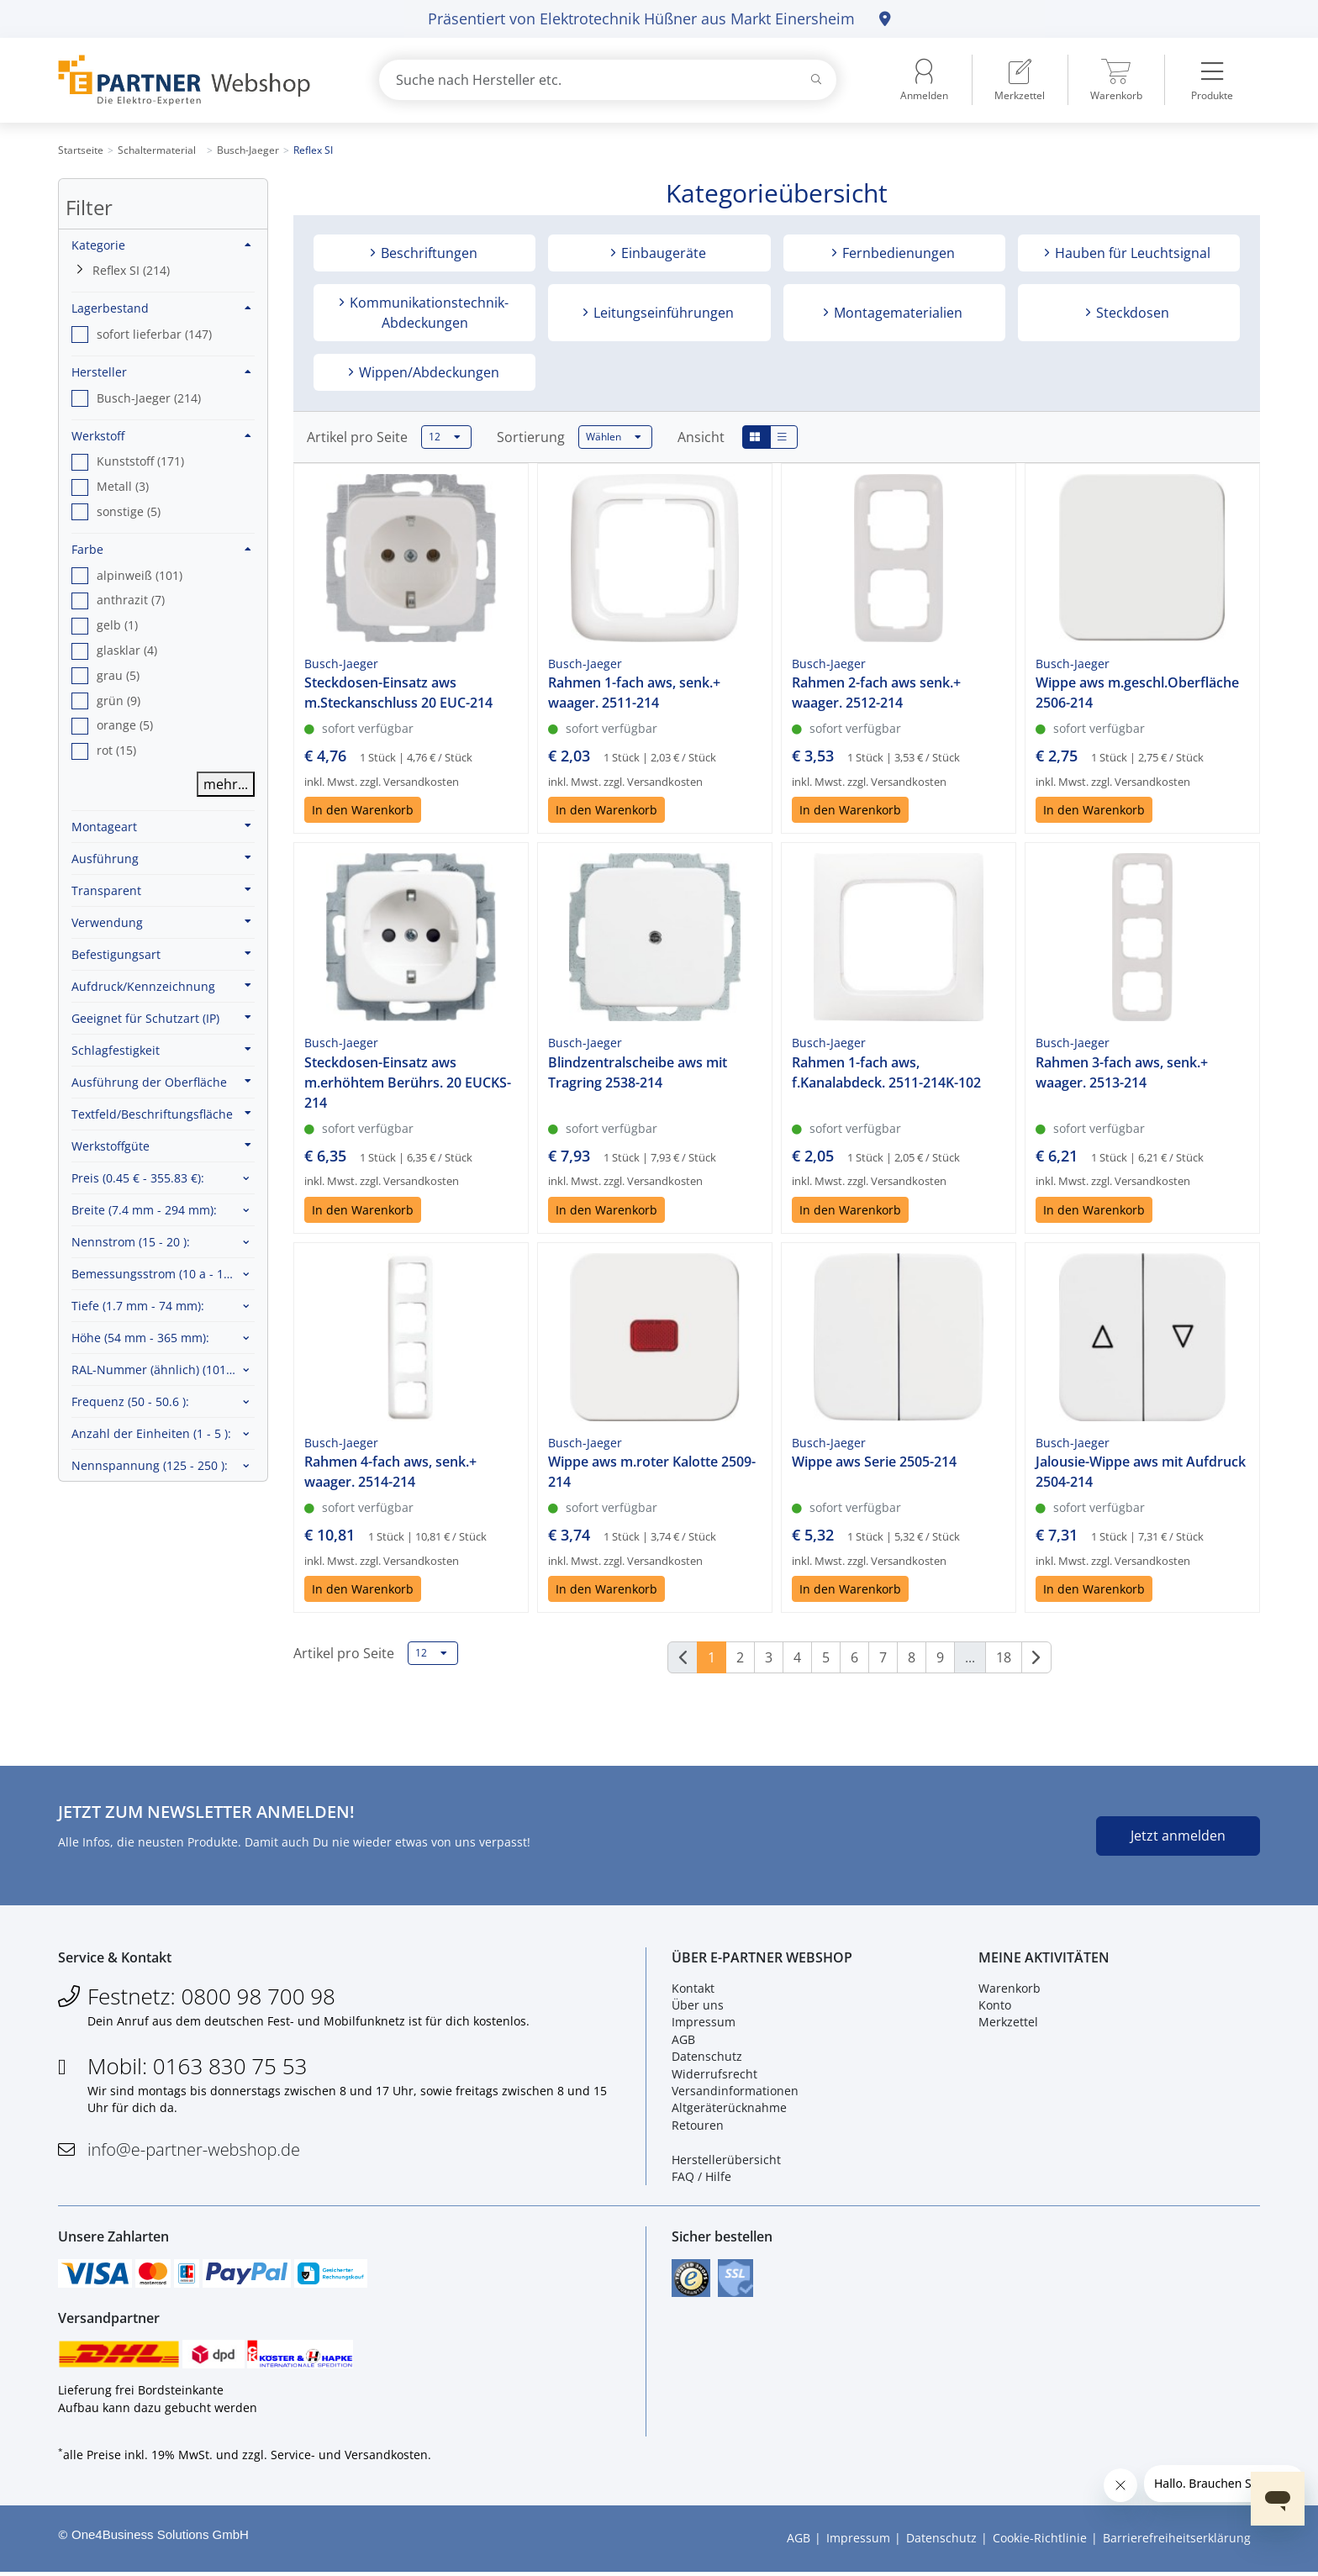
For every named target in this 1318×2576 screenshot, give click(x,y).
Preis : (137, 1178)
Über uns (698, 2007)
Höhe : (140, 1338)
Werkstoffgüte (161, 1145)
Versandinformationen (735, 2092)
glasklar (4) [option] (127, 650)
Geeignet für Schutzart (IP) (161, 1017)
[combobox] (607, 80)
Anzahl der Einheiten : (151, 1433)
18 (1003, 1657)
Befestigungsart (161, 954)
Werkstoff (161, 436)
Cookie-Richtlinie (1040, 2542)
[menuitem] (1019, 80)
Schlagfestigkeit (161, 1049)
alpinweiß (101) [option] (139, 575)
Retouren (698, 2126)
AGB (683, 2040)
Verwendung (161, 922)
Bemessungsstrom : (159, 1274)
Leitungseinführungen (662, 312)
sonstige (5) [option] (129, 511)
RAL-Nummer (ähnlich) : (163, 1370)
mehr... (225, 784)
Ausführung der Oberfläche (161, 1081)
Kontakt (693, 1989)
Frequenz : (130, 1401)
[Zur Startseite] (199, 80)
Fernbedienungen (897, 253)
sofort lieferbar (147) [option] (154, 334)
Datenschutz (707, 2058)
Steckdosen (1131, 312)
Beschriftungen (427, 253)
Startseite (80, 150)
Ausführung (161, 858)
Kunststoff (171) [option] (140, 461)
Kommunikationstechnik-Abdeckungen (427, 312)
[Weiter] (1036, 1657)
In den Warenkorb (363, 810)
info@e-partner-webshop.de (193, 2150)
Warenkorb (1009, 1989)
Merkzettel (1008, 2023)
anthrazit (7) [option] (131, 600)
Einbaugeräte (662, 253)
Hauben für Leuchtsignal (1131, 253)
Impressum (703, 2023)
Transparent (161, 890)
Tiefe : (137, 1306)
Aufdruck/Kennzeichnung (161, 985)
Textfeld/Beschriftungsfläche (161, 1113)
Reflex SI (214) (131, 270)
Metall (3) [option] (123, 486)
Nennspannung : (149, 1465)
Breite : (144, 1210)
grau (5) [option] (118, 675)
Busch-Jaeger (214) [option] (149, 398)
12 (445, 437)
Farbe (161, 549)
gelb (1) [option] (117, 625)
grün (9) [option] (118, 701)
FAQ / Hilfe (701, 2178)
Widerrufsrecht (714, 2075)
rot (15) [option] (116, 750)
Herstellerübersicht (726, 2160)
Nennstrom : (130, 1242)
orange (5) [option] (125, 725)
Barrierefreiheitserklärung (1177, 2542)
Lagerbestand (161, 308)
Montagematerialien (896, 312)
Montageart (161, 826)
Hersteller (161, 372)
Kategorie (161, 245)
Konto (994, 2007)
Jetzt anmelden (1178, 1835)
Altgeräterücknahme (729, 2109)
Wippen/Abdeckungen (427, 372)
